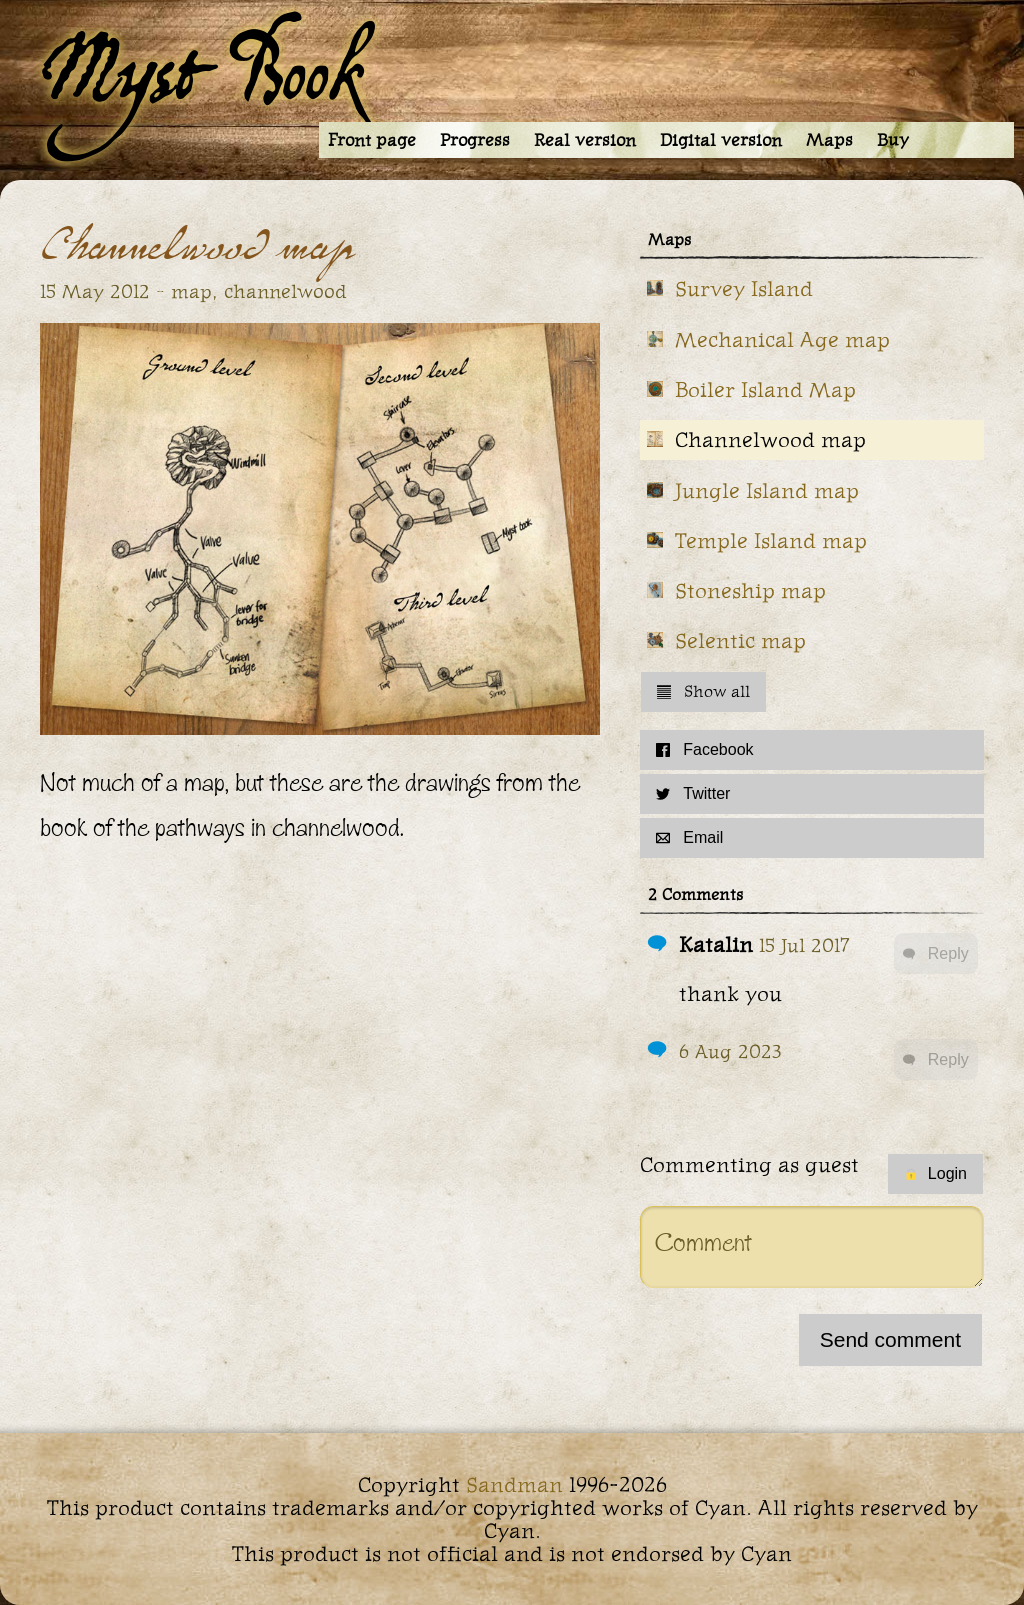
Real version (585, 140)
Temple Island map (771, 540)
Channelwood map (770, 439)
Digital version (721, 140)
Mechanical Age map (782, 339)
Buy (893, 140)
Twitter (693, 793)
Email (689, 837)
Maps (829, 140)
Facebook (704, 749)
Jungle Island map (767, 490)
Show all (703, 691)
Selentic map (740, 640)
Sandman (514, 1484)
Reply (936, 953)
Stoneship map (750, 590)
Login (935, 1173)
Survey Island (744, 288)
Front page (372, 140)
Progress (475, 140)
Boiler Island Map (765, 389)
